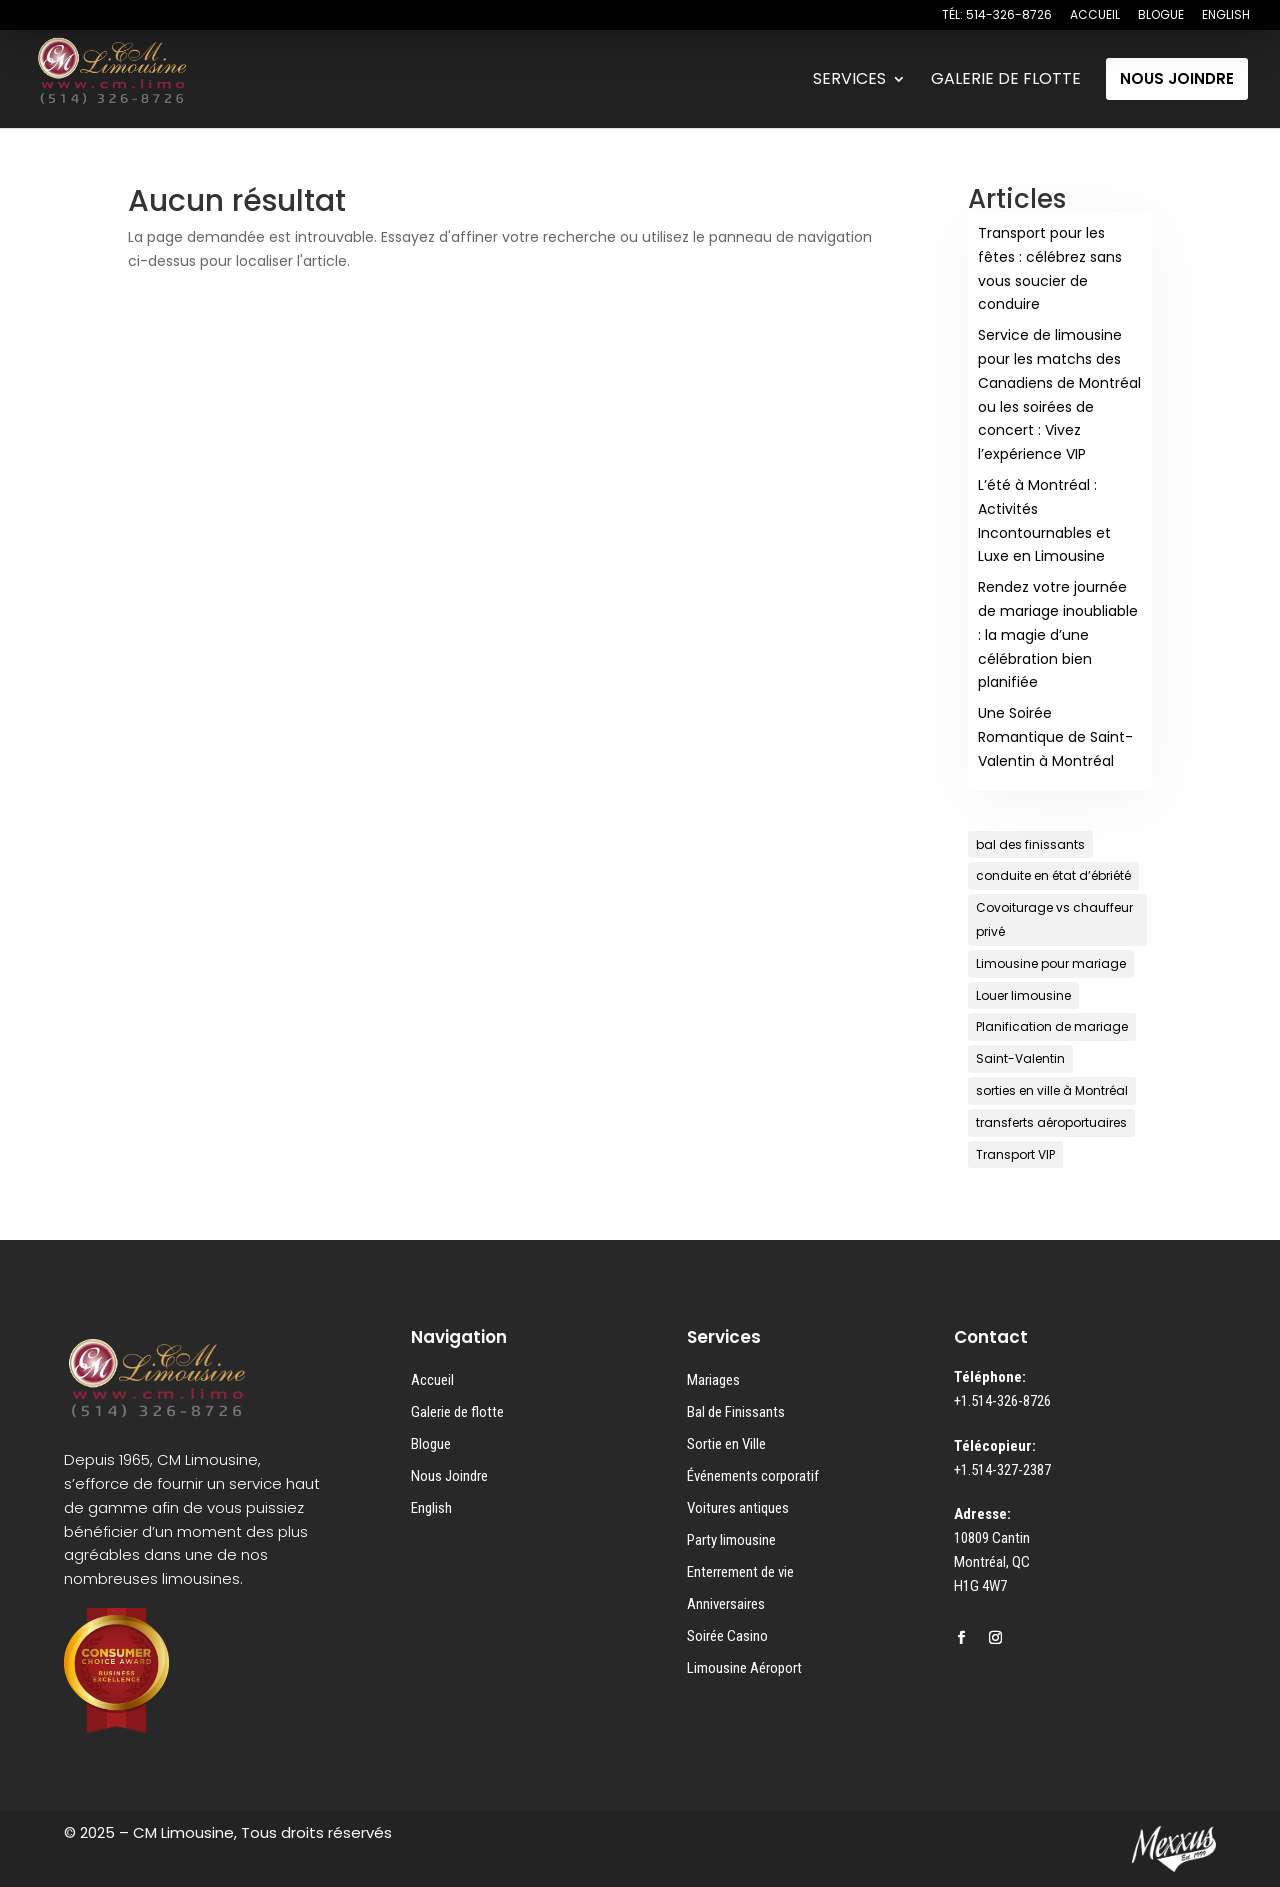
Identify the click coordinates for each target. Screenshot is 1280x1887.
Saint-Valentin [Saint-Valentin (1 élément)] (1020, 1058)
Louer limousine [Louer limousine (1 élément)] (1023, 995)
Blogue (431, 1444)
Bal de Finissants (736, 1412)
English (431, 1508)
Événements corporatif (753, 1476)
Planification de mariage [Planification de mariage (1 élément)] (1052, 1026)
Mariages (713, 1380)
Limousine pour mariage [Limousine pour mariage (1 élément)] (1051, 963)
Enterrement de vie (740, 1572)
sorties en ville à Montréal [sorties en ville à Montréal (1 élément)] (1052, 1090)
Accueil (432, 1380)
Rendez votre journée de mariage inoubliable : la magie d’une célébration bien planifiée (1058, 634)
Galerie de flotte (457, 1412)
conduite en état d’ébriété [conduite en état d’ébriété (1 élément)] (1053, 875)
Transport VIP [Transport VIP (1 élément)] (1015, 1154)
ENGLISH (1226, 16)
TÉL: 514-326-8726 (997, 16)
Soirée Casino (727, 1636)
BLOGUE (1161, 16)
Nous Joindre (449, 1476)
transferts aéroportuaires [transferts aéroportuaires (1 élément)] (1051, 1122)
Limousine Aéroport (744, 1668)
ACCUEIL (1095, 16)
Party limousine (731, 1540)
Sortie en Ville (726, 1444)
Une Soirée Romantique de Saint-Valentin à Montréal (1055, 737)
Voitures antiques (738, 1508)
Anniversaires (726, 1604)
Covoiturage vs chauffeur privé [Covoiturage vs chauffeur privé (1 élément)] (1054, 919)
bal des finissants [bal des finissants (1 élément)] (1030, 844)
